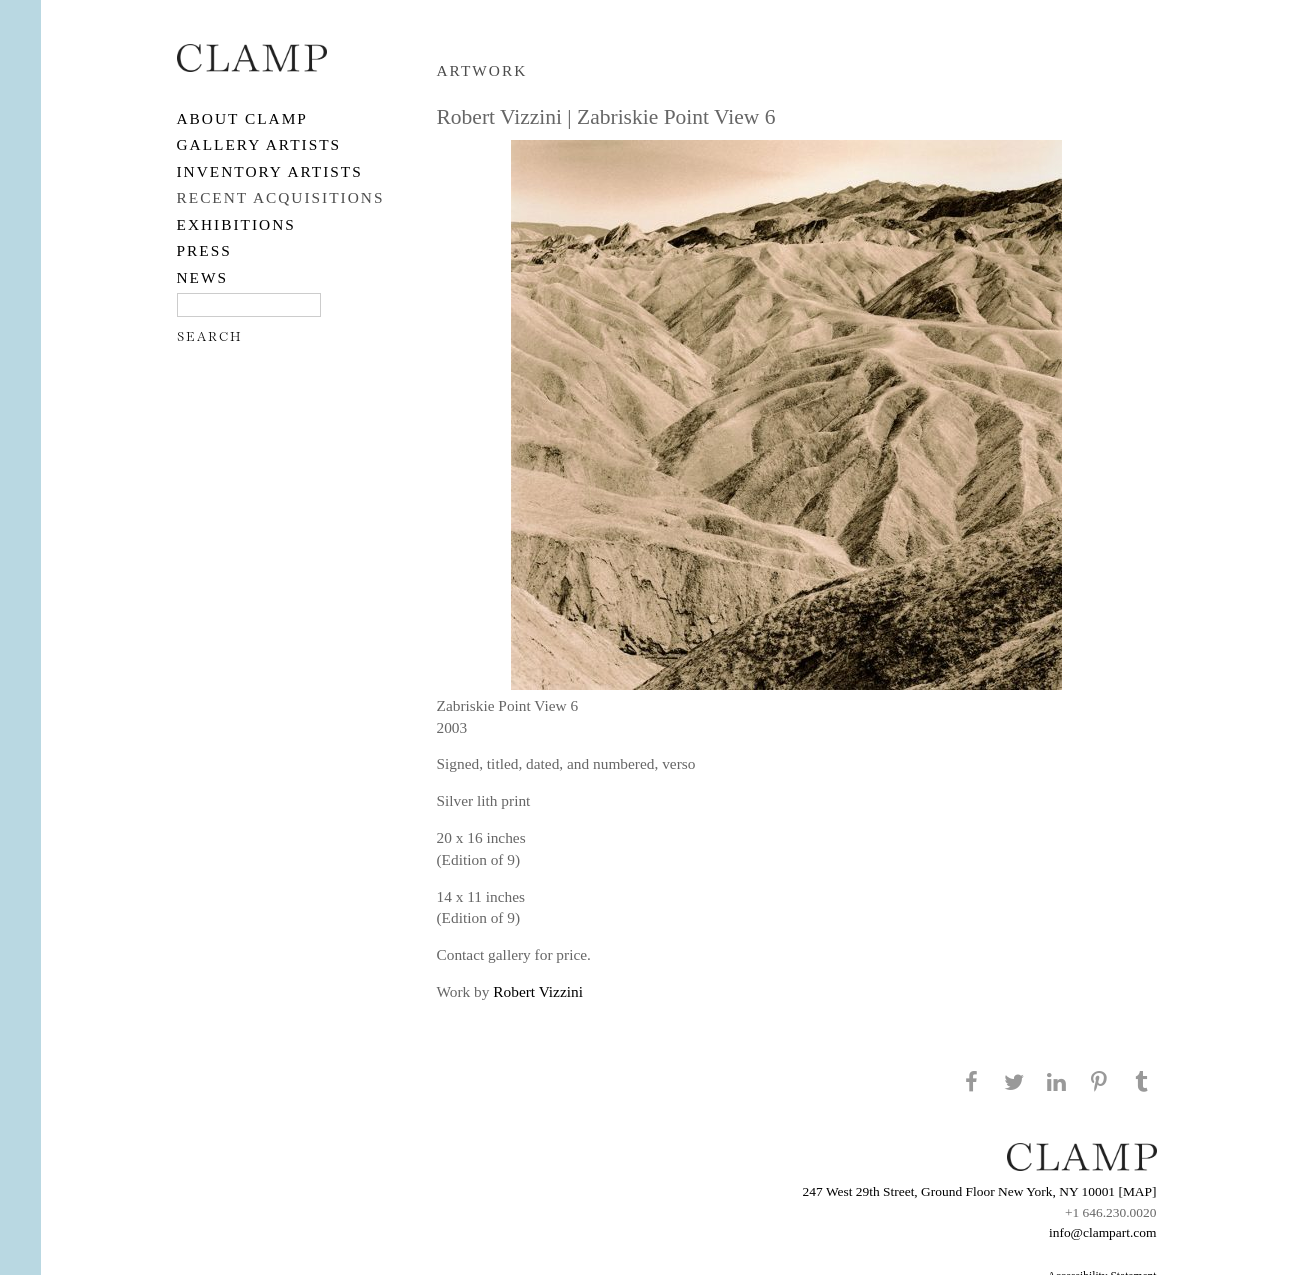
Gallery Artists (259, 144)
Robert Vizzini (538, 991)
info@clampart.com (1103, 1232)
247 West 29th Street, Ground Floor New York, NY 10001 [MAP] (980, 1191)
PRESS (204, 250)
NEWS (203, 277)
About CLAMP (242, 118)
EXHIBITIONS (236, 224)
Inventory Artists (270, 171)
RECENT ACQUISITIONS (281, 197)
